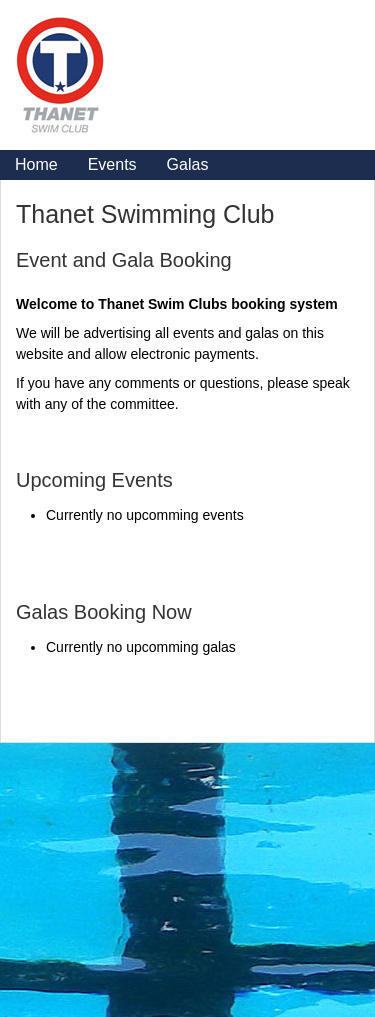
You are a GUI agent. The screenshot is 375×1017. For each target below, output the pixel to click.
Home (36, 164)
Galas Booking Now (104, 612)
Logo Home (115, 65)
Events (112, 164)
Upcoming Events (94, 480)
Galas (188, 164)
